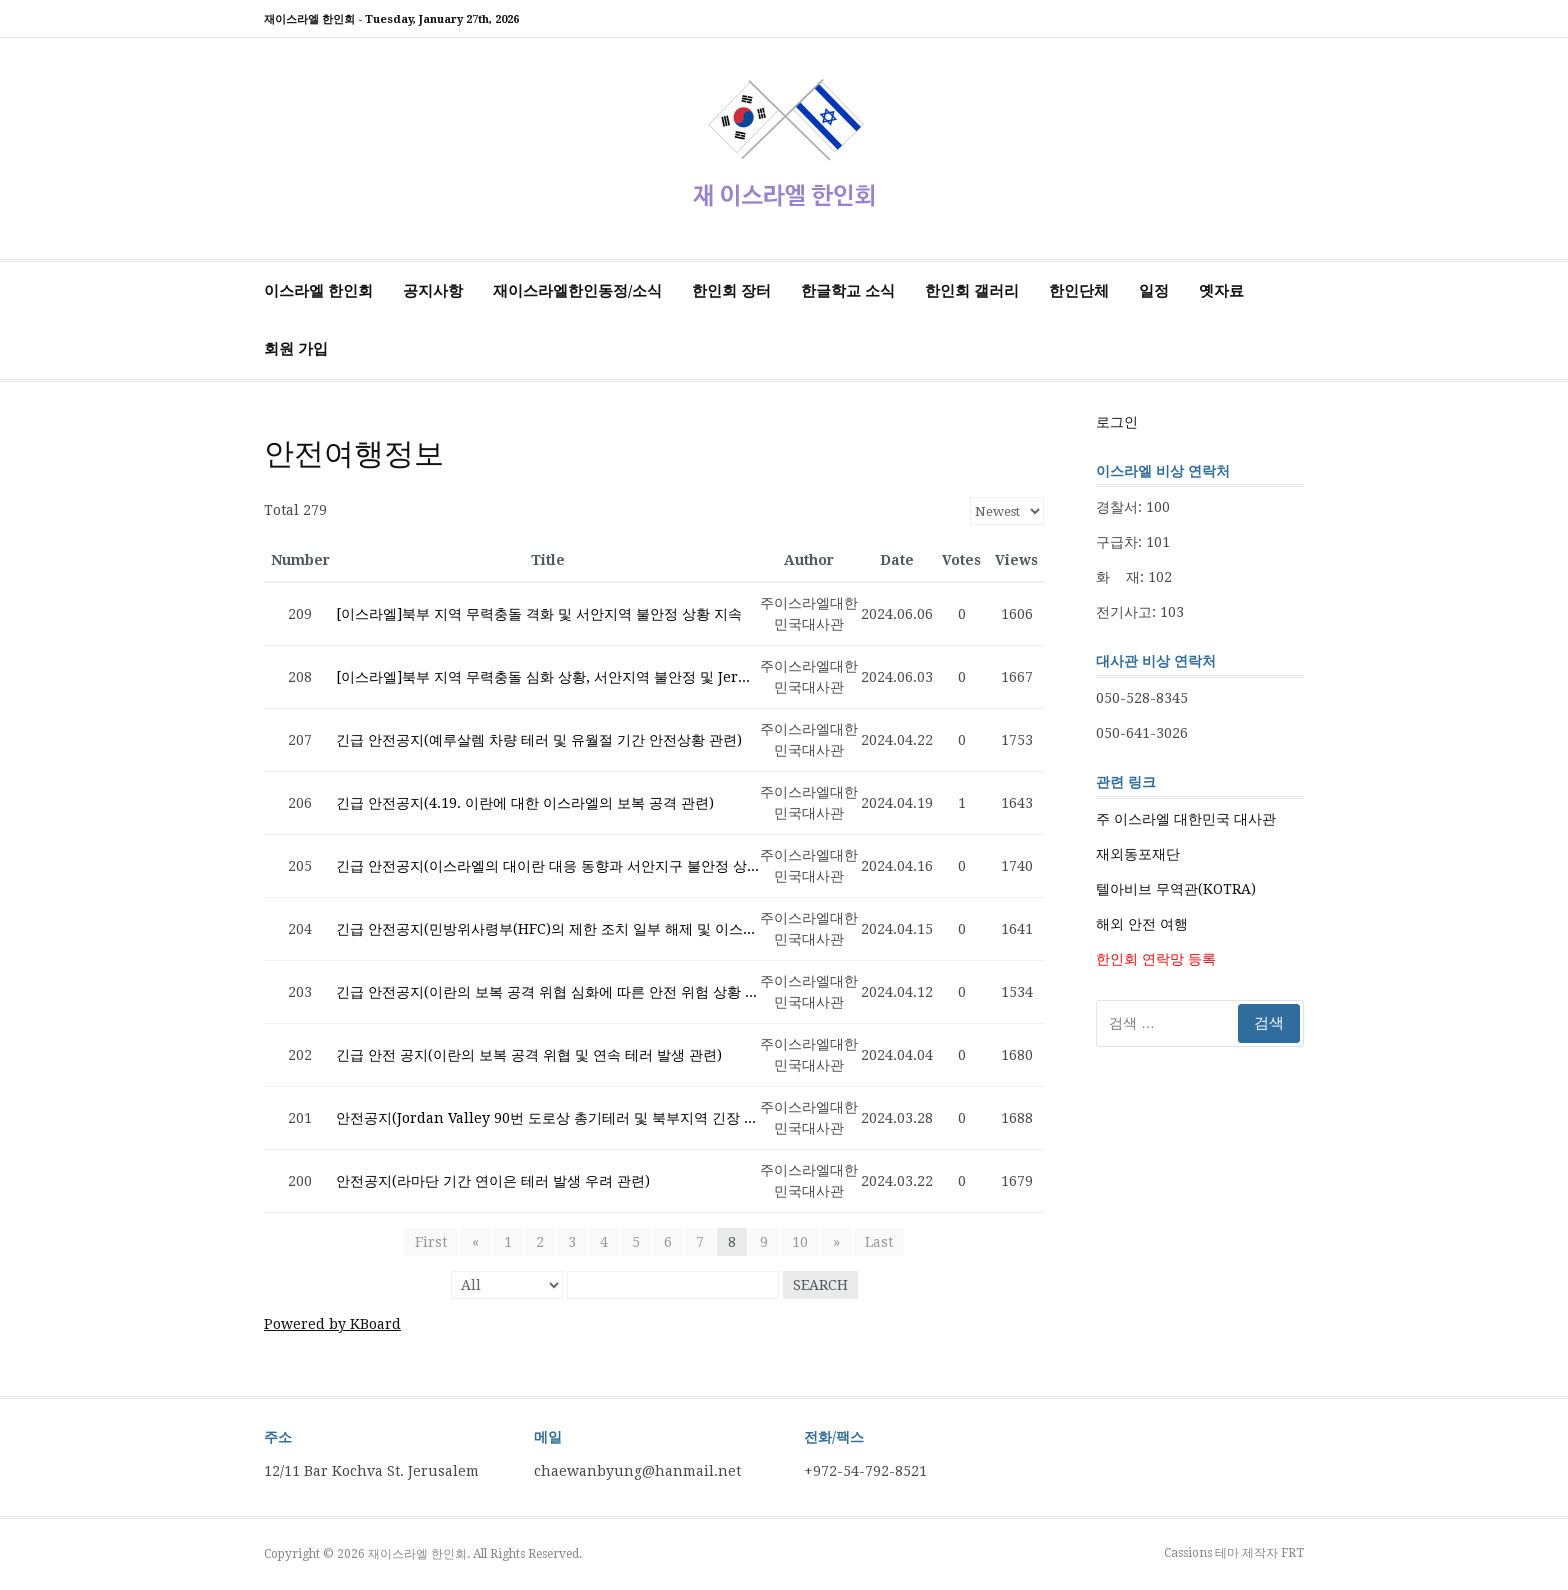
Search (820, 1285)
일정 (1154, 291)
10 (800, 1242)
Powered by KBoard (332, 1324)
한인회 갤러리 (972, 291)
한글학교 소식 (848, 291)
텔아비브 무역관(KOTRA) (1176, 889)
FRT (1292, 1553)
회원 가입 (296, 349)
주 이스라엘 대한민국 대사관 (1186, 819)
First (433, 1242)
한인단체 (1079, 291)
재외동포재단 (1138, 854)
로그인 (1117, 422)
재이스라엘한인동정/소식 (577, 291)
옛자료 (1221, 291)
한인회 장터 (731, 291)
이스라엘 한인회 (318, 291)
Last (877, 1242)
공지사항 (433, 291)
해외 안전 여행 (1142, 924)
